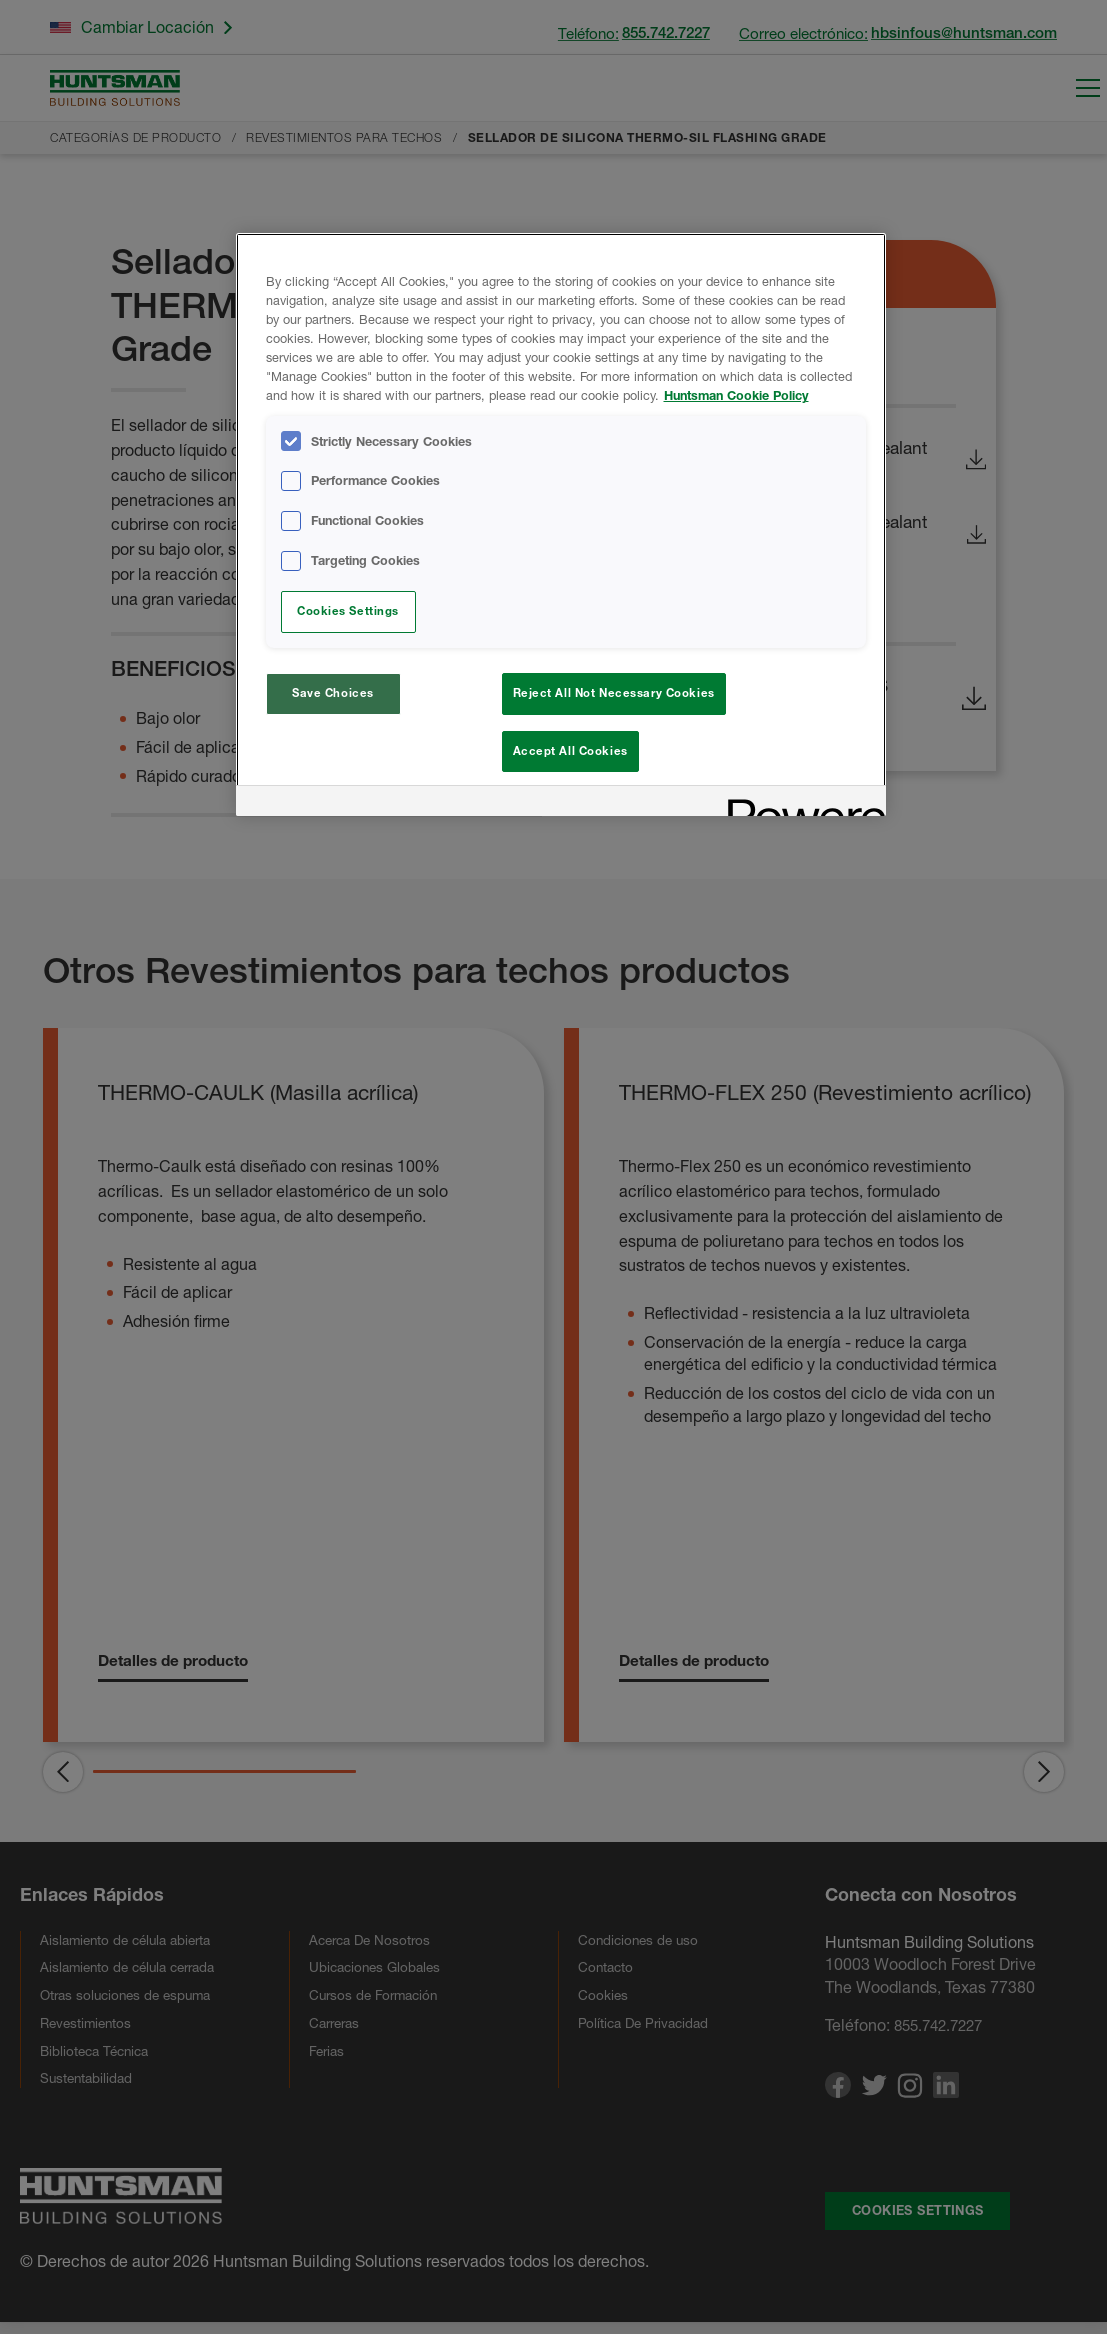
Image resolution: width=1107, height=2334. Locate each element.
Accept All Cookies (570, 751)
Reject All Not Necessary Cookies (614, 693)
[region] (561, 527)
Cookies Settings (348, 611)
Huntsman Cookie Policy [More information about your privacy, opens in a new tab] (736, 395)
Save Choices (333, 693)
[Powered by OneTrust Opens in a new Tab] (800, 809)
